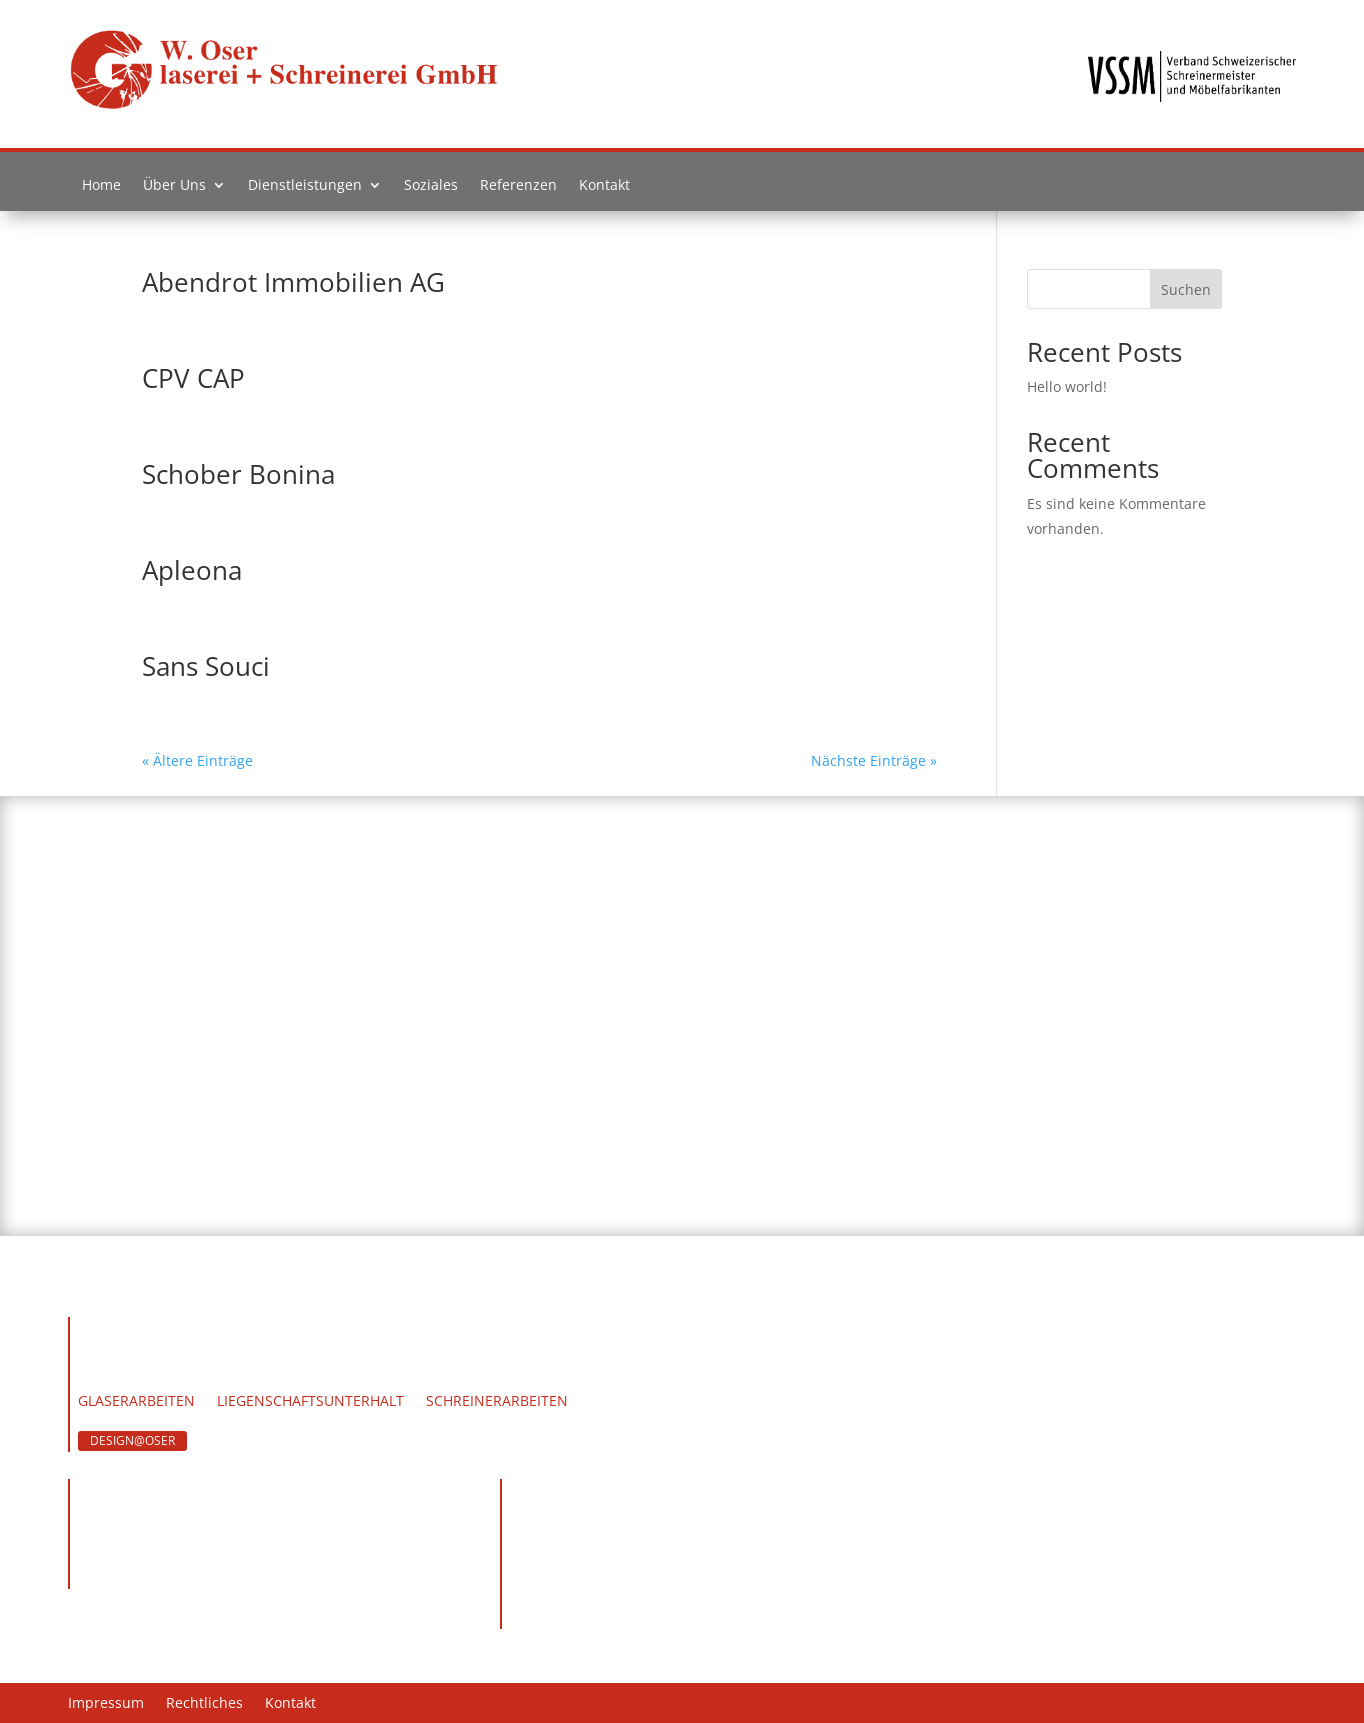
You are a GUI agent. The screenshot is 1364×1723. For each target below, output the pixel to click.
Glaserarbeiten (136, 1402)
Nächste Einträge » (874, 760)
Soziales (431, 189)
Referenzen (518, 189)
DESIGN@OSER (132, 1440)
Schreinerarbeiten (497, 1402)
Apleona (192, 570)
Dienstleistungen (305, 189)
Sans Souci (206, 666)
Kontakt (604, 189)
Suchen (1186, 289)
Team (161, 1374)
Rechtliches (204, 1704)
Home (101, 189)
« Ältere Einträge (197, 760)
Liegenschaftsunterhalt (310, 1402)
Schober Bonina (238, 474)
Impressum (106, 1704)
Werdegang (246, 1374)
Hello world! (1067, 386)
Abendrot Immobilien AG (293, 282)
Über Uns (174, 189)
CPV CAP (193, 378)
